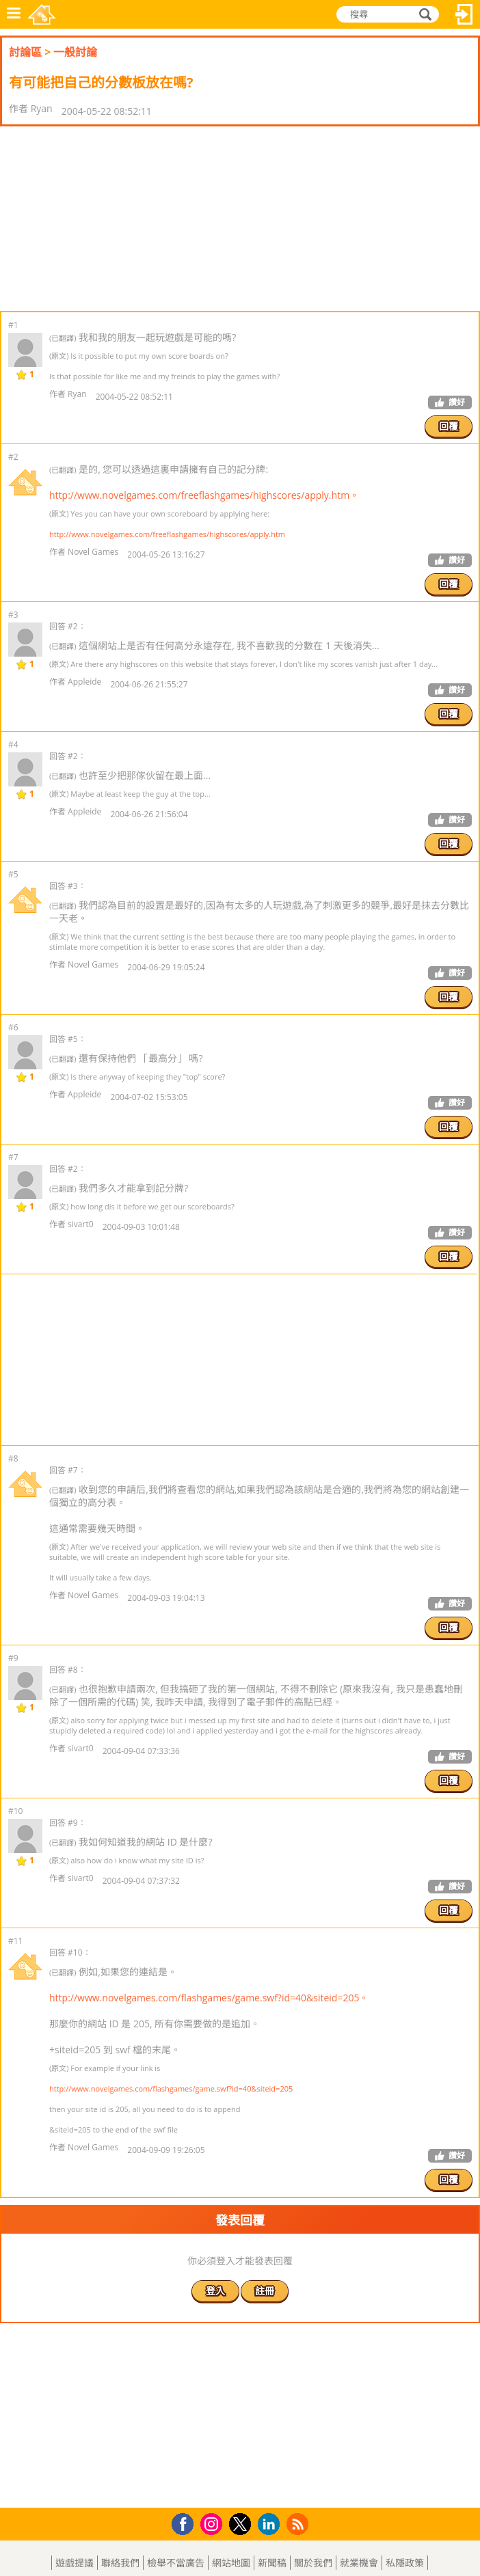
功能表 (14, 14)
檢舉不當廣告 (175, 2562)
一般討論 (75, 51)
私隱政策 (405, 2562)
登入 (464, 14)
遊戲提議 (74, 2562)
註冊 (264, 2290)
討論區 (25, 51)
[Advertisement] (109, 218)
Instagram (213, 2523)
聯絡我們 (120, 2562)
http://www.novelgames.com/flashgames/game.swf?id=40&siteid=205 (171, 2088)
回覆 (448, 426)
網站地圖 (231, 2562)
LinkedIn (271, 2524)
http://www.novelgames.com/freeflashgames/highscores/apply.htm (167, 534)
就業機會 (359, 2562)
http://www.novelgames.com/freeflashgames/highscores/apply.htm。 (204, 495)
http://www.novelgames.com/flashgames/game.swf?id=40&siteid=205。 (209, 1997)
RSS (299, 2524)
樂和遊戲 (41, 14)
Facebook (186, 2522)
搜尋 (423, 14)
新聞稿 (272, 2562)
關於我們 (313, 2562)
